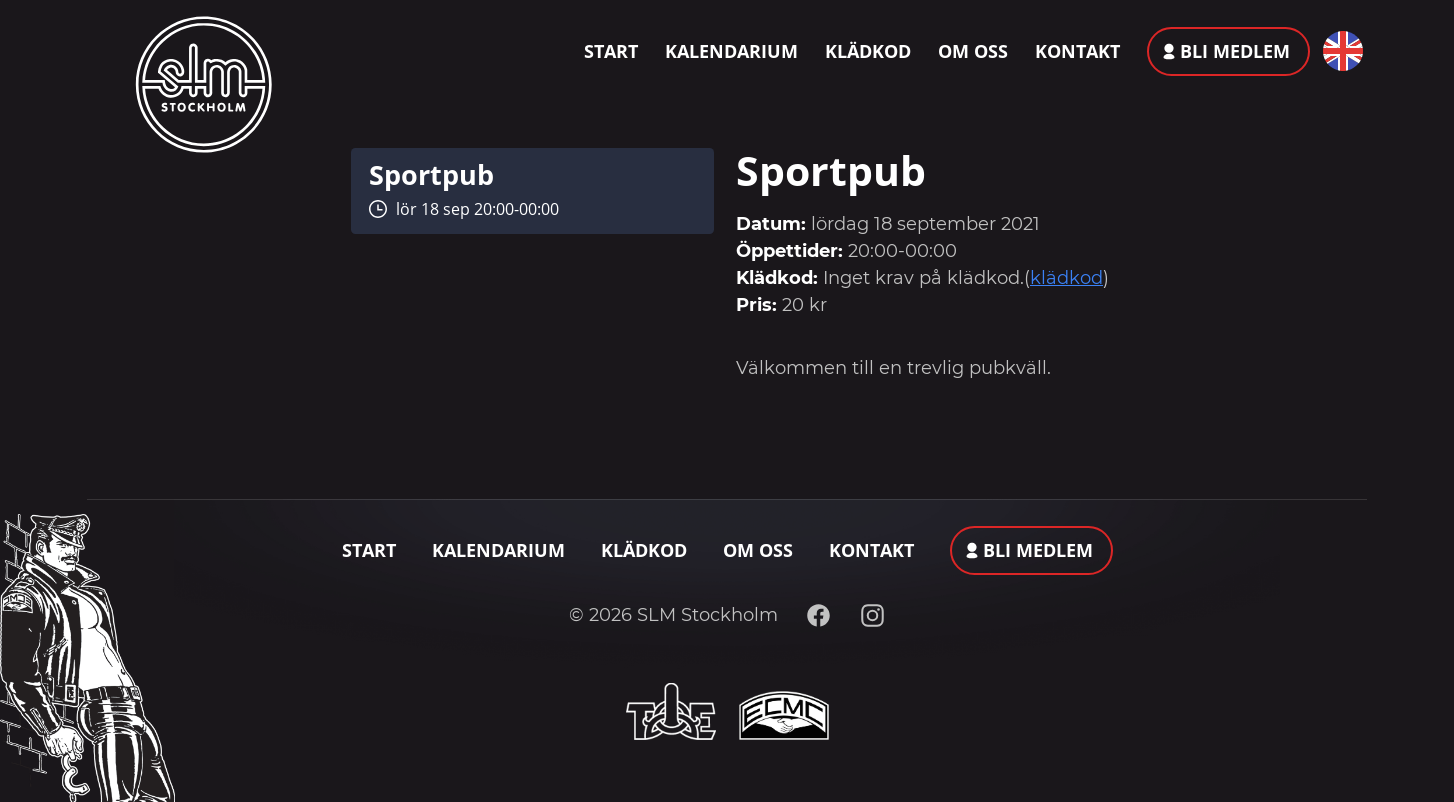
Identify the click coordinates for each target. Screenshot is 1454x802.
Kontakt (1077, 51)
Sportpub (431, 174)
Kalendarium (731, 51)
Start (611, 51)
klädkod (1066, 278)
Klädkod (868, 51)
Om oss (973, 51)
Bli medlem (1235, 51)
